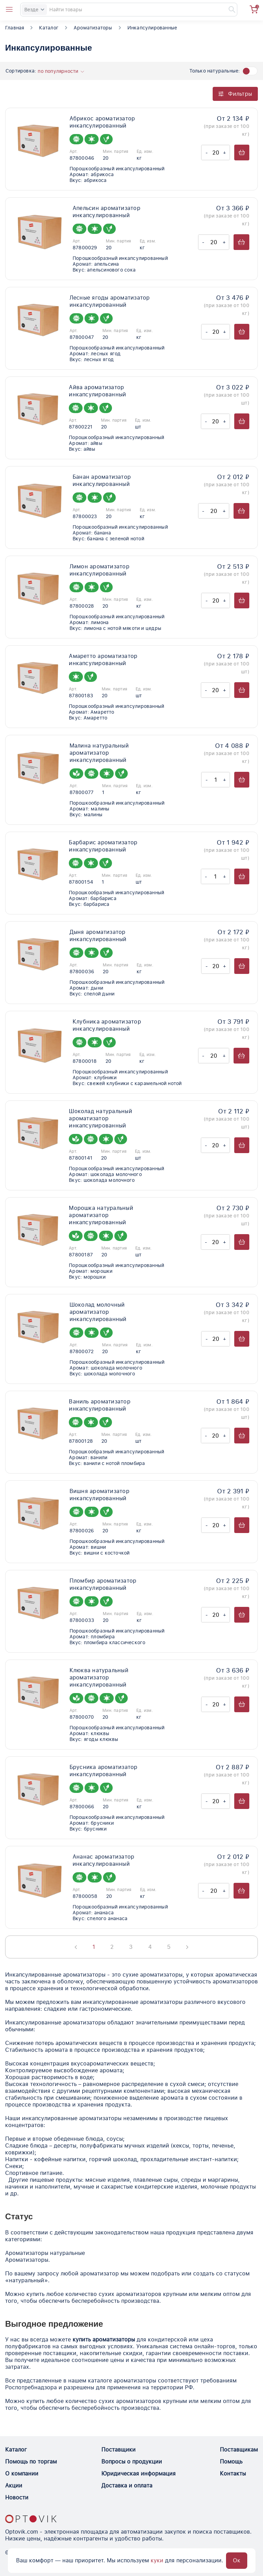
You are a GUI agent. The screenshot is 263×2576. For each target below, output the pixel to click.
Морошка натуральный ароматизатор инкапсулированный (101, 1215)
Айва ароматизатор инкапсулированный (97, 391)
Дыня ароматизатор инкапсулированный (98, 935)
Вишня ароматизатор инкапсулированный (99, 1495)
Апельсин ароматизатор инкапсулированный (106, 212)
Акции (13, 2485)
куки (157, 2560)
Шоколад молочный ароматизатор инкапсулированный (98, 1312)
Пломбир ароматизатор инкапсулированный (103, 1584)
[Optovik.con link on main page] (31, 2519)
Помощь (231, 2461)
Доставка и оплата (126, 2485)
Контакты (233, 2473)
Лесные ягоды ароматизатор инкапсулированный (110, 301)
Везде (34, 9)
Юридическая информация (138, 2473)
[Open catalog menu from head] (9, 9)
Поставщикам (239, 2449)
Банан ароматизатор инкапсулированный (102, 480)
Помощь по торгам (31, 2461)
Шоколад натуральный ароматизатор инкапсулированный (100, 1118)
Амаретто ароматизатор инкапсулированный (103, 659)
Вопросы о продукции (131, 2461)
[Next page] (187, 1947)
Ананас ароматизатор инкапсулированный (104, 1860)
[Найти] (229, 9)
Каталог (48, 27)
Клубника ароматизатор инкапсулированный (107, 1025)
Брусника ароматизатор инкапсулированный (104, 1771)
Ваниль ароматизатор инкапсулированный (99, 1405)
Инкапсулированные (152, 27)
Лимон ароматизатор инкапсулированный (99, 570)
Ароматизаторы (93, 27)
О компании (21, 2473)
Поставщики (118, 2449)
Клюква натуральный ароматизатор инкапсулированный (99, 1677)
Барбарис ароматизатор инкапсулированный (103, 846)
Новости (16, 2497)
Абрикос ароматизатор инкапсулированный (102, 122)
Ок (236, 2560)
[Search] (128, 9)
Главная (14, 27)
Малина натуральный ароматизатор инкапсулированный (99, 752)
